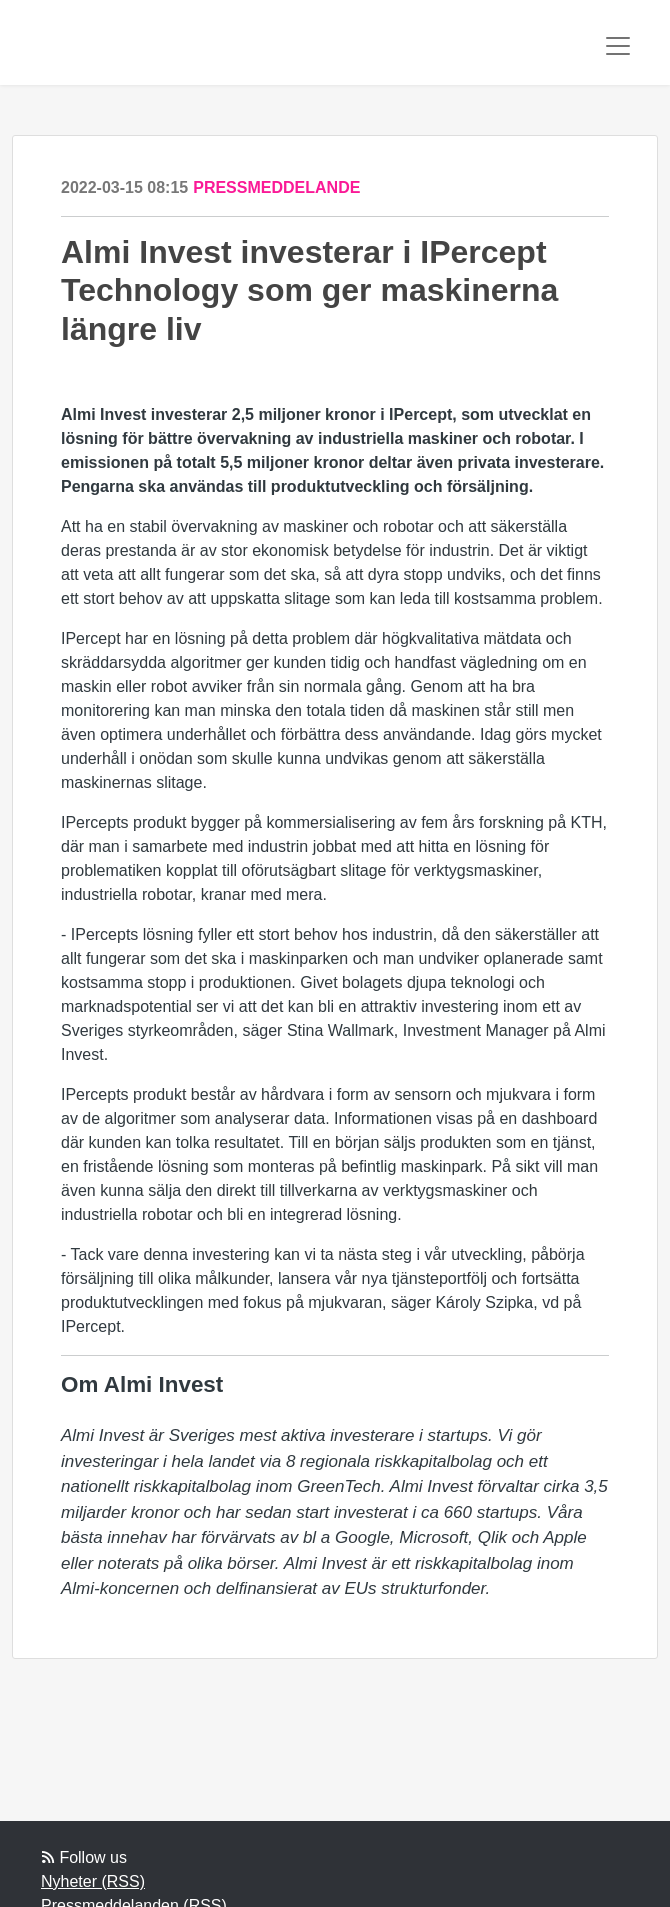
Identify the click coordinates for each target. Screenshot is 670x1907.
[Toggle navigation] (618, 46)
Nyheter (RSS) (93, 1881)
